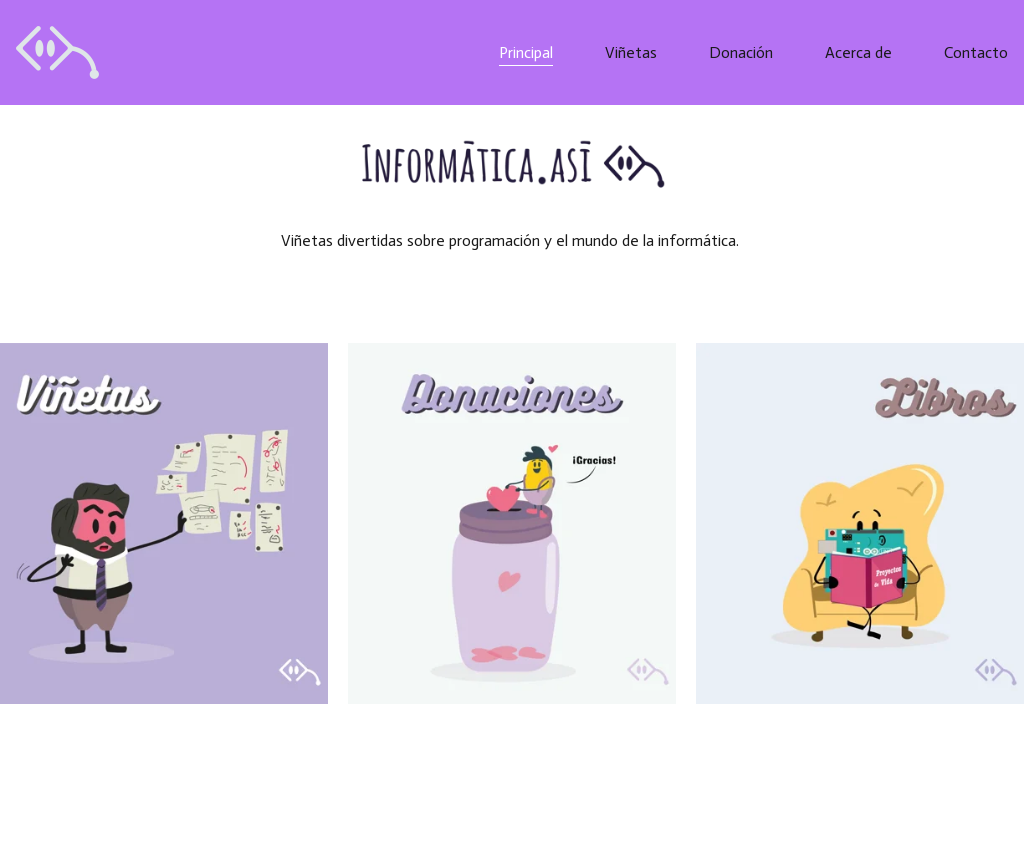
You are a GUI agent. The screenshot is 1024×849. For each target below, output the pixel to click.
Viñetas (631, 52)
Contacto (976, 52)
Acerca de (858, 52)
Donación (741, 52)
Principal (526, 52)
